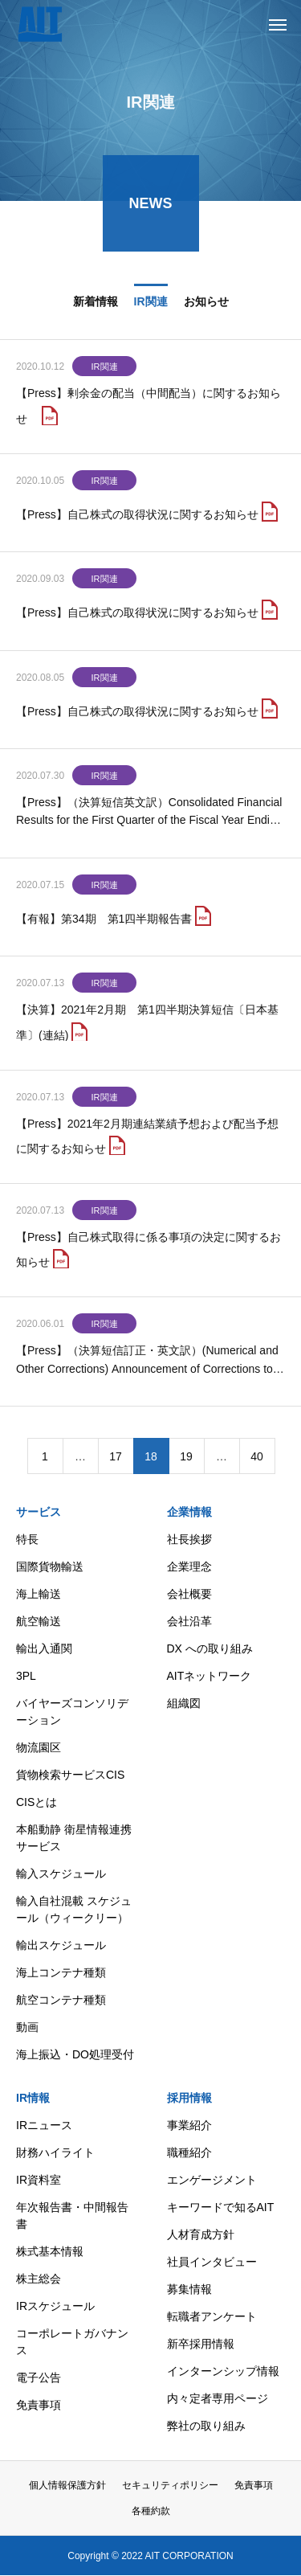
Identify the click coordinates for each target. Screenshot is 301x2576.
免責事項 (38, 2404)
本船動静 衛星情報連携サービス (74, 1838)
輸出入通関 (44, 1648)
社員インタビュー (212, 2261)
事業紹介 (189, 2125)
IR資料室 (38, 2179)
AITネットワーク (209, 1675)
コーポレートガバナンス (72, 2342)
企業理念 (189, 1566)
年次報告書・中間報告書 (72, 2215)
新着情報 (95, 304)
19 (186, 1458)
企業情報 (189, 1511)
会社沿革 (189, 1621)
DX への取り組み (210, 1648)
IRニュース (44, 2125)
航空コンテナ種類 (61, 1999)
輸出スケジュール (61, 1945)
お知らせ (206, 304)
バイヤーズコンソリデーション (72, 1711)
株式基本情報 (49, 2251)
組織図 (184, 1703)
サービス (38, 1511)
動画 (27, 2027)
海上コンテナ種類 (61, 1972)
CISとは (36, 1802)
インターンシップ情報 (223, 2371)
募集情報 (189, 2289)
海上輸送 (38, 1593)
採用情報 (189, 2097)
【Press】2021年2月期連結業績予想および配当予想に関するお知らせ (147, 1138)
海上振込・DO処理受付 (75, 2054)
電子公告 (38, 2377)
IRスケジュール (55, 2306)
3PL (26, 1675)
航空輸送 (38, 1621)
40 (256, 1458)
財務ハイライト (55, 2152)
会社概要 (189, 1593)
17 (115, 1458)
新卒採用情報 (200, 2343)
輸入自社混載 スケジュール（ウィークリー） (74, 1909)
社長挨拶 (189, 1539)
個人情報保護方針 (67, 2485)
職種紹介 (189, 2152)
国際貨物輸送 (49, 1566)
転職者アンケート (212, 2316)
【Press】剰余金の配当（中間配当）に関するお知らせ (148, 409)
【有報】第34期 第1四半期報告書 (104, 921)
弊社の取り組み (206, 2425)
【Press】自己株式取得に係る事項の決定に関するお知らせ (148, 1252)
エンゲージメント (212, 2179)
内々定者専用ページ (217, 2398)
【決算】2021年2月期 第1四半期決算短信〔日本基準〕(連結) (147, 1024)
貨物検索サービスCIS (70, 1774)
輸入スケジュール (61, 1873)
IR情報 (33, 2097)
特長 (27, 1539)
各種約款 (151, 2511)
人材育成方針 (200, 2234)
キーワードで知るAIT (221, 2207)
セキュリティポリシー (170, 2485)
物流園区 (38, 1747)
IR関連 (151, 304)
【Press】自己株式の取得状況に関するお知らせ (137, 516)
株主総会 (38, 2278)
